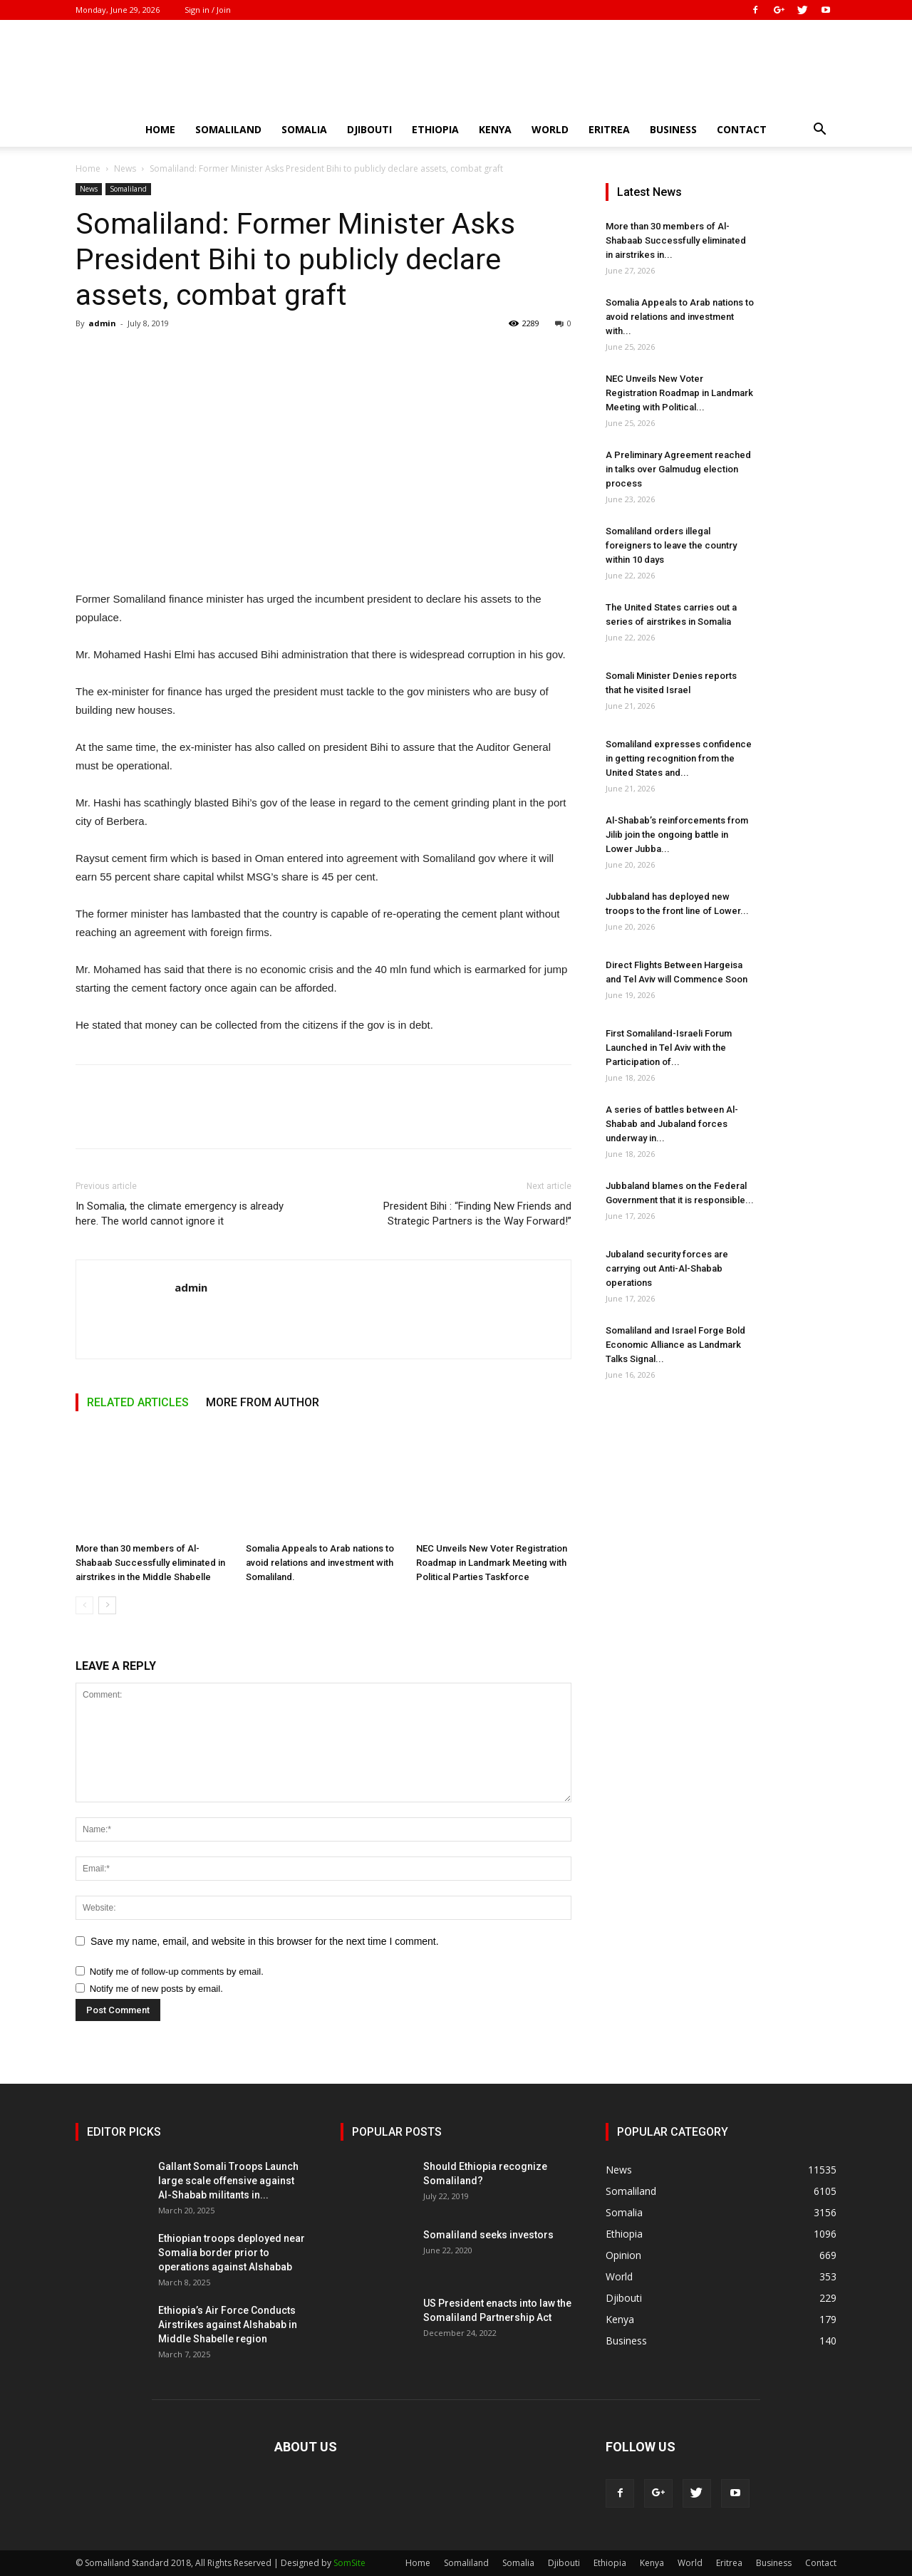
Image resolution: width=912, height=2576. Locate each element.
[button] (819, 130)
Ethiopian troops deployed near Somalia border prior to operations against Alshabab (231, 2253)
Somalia (304, 129)
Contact (742, 129)
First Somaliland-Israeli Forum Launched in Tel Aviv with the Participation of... (669, 1047)
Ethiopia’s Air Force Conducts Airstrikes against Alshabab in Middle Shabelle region (227, 2324)
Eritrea (609, 129)
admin (102, 323)
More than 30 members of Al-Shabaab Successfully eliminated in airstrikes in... (676, 240)
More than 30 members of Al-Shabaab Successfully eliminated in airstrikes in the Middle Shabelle (150, 1562)
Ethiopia (435, 129)
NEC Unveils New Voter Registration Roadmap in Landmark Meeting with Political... (679, 392)
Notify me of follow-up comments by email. (177, 1971)
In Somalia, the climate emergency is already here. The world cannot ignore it (180, 1213)
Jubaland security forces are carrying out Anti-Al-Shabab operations (667, 1268)
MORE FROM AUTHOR (262, 1402)
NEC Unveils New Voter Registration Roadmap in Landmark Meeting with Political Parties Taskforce (491, 1562)
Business (673, 129)
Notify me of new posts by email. (156, 1988)
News (125, 168)
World (550, 129)
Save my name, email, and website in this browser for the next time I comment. (264, 1941)
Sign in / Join (208, 9)
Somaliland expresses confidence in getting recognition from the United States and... (679, 758)
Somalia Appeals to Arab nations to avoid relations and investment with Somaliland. (320, 1562)
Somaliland (228, 129)
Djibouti (369, 129)
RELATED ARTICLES (138, 1402)
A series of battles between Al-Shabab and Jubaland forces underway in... (672, 1123)
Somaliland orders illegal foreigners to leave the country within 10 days (671, 545)
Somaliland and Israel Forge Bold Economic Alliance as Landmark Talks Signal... (675, 1344)
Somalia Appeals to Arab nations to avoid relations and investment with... (680, 316)
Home (160, 129)
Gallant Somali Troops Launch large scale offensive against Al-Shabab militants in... (228, 2181)
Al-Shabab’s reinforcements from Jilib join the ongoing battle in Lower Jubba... (677, 834)
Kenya (495, 129)
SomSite (349, 2563)
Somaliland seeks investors (488, 2234)
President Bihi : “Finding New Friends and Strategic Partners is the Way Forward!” (477, 1213)
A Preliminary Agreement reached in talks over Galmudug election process (678, 469)
